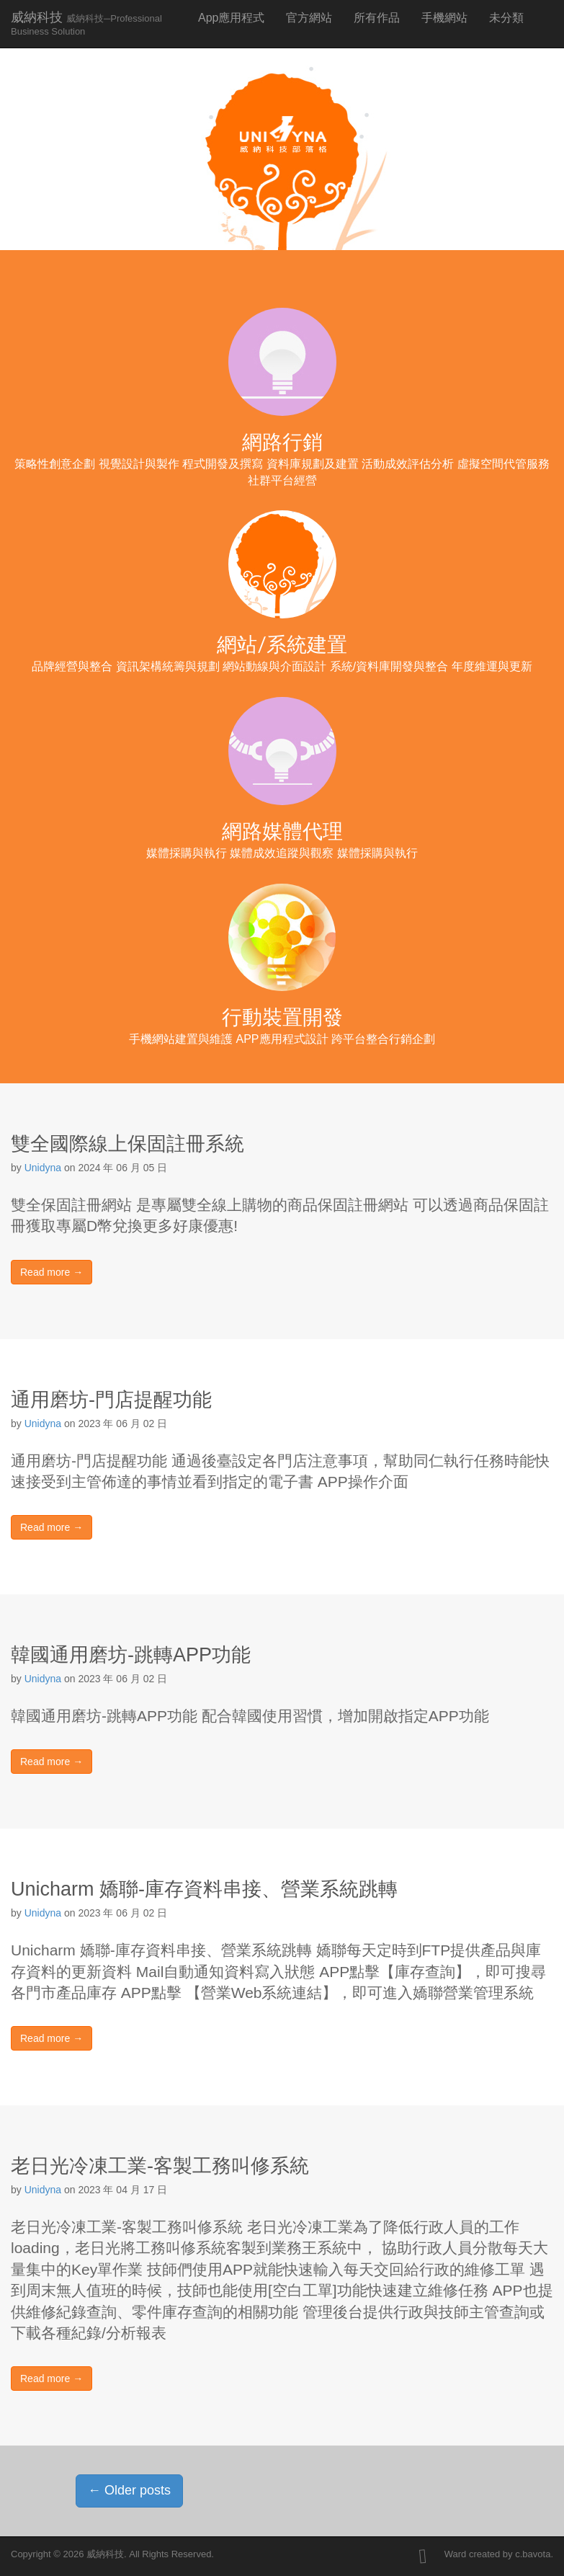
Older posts (129, 2490)
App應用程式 (231, 18)
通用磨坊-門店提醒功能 (111, 1400)
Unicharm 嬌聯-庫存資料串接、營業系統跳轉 (204, 1889)
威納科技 (86, 23)
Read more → (51, 1272)
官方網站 (309, 18)
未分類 (506, 18)
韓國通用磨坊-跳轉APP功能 (131, 1655)
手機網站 (444, 18)
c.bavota (532, 2554)
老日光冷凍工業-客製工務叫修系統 (160, 2166)
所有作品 (377, 18)
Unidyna (42, 1167)
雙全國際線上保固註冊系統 (127, 1144)
